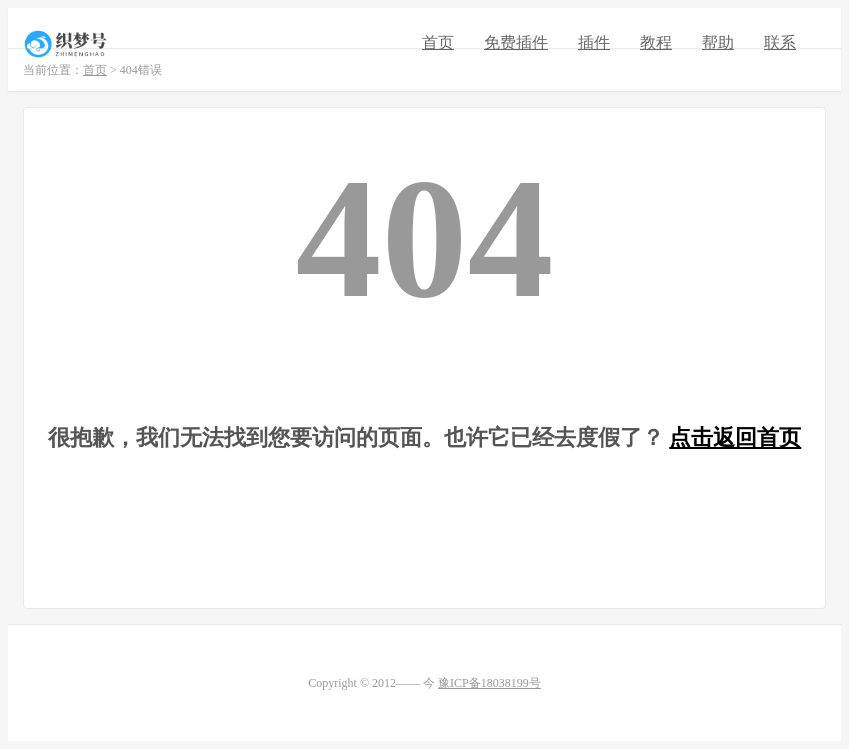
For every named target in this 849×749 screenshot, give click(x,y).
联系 (780, 42)
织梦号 (67, 44)
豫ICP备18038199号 (489, 683)
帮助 (718, 42)
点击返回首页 (735, 437)
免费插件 (516, 42)
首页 (438, 42)
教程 (656, 42)
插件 (594, 42)
